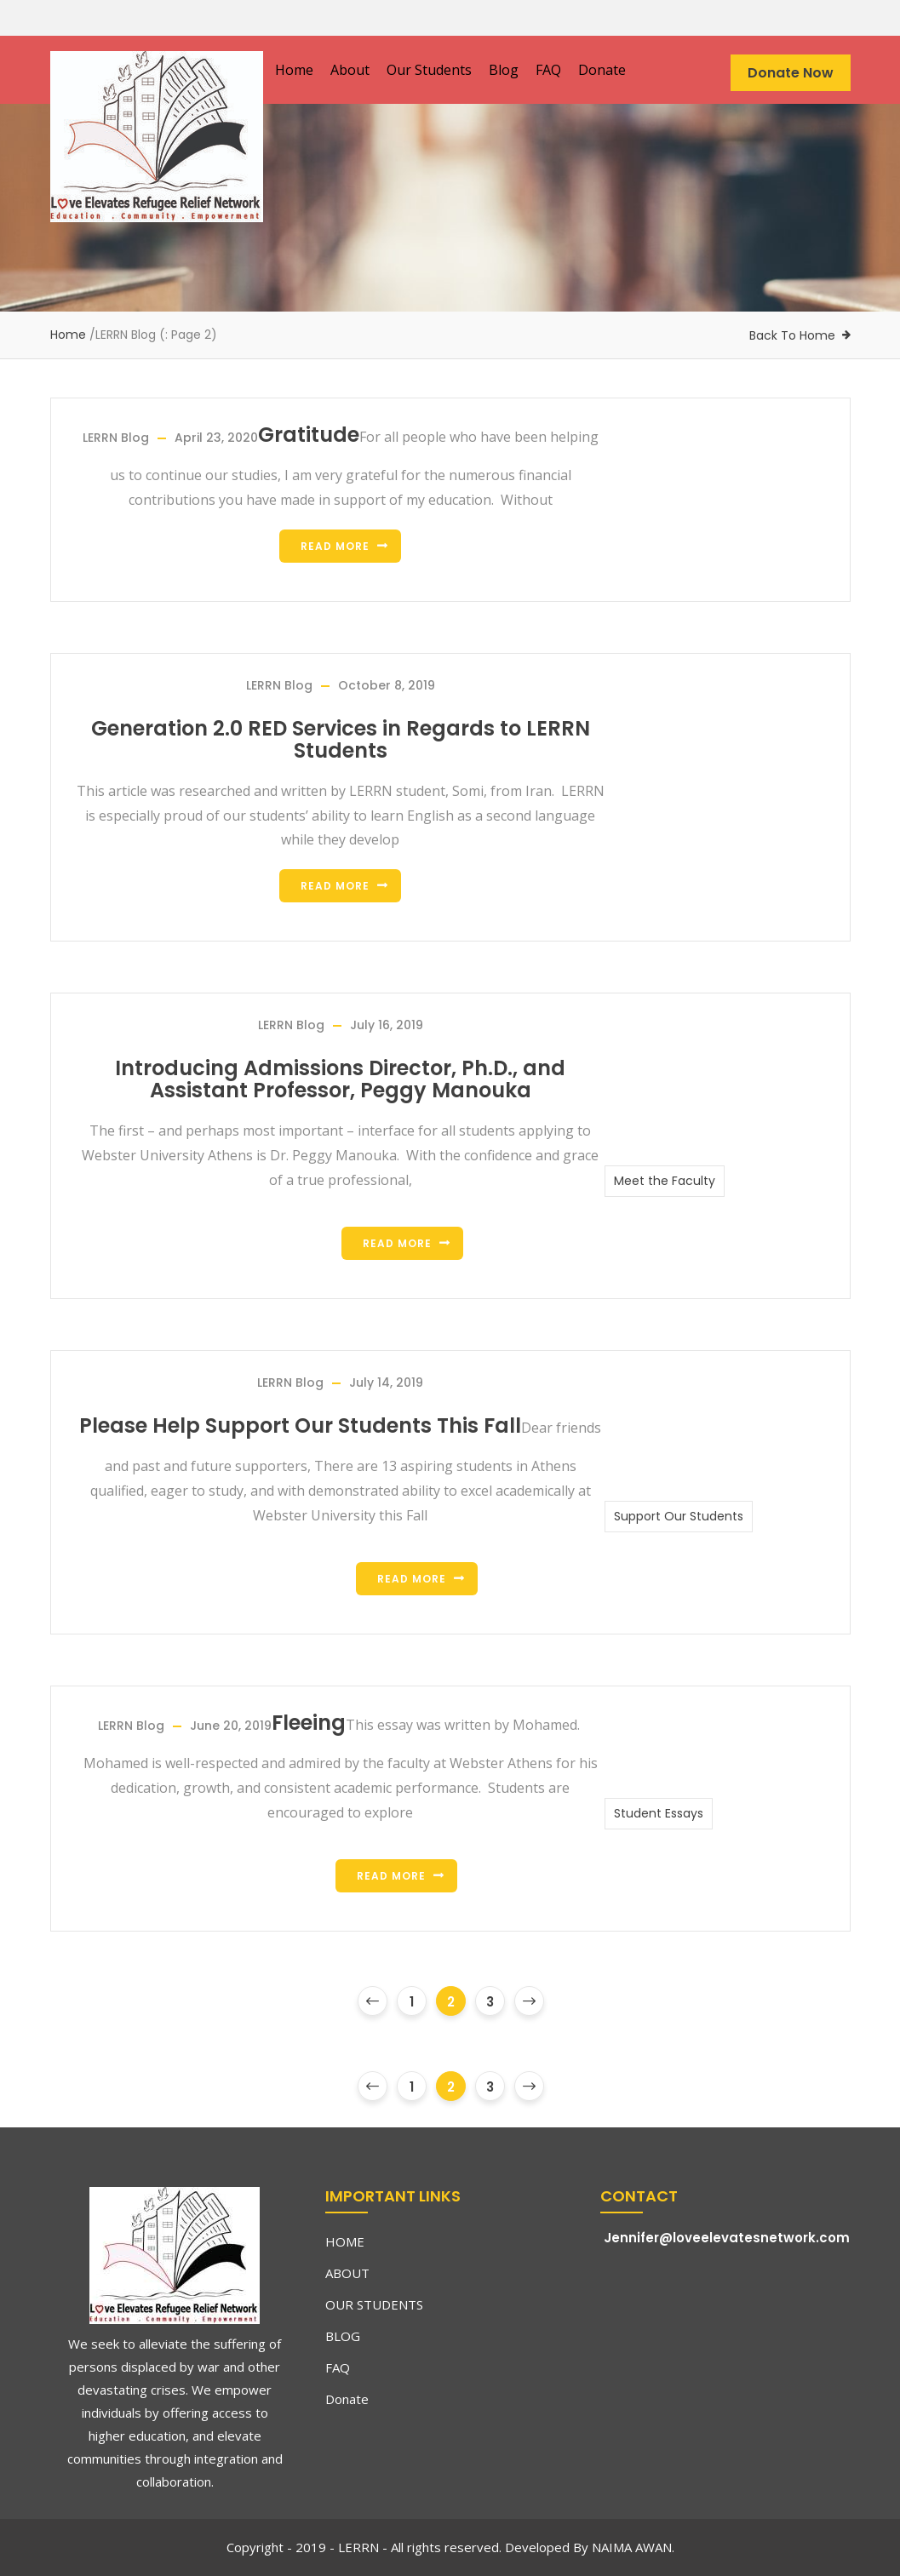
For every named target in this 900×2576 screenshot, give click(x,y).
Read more (335, 546)
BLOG (342, 2335)
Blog (504, 69)
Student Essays (658, 1813)
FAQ (548, 69)
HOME (344, 2241)
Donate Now (791, 73)
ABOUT (347, 2272)
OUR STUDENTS (374, 2304)
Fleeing (309, 1723)
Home (294, 69)
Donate (602, 69)
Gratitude (308, 435)
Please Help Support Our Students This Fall (300, 1426)
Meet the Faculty (664, 1180)
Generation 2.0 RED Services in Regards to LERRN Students (340, 740)
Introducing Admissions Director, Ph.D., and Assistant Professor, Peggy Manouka (340, 1079)
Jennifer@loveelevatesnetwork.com (727, 2238)
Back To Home (792, 335)
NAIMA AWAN (630, 2547)
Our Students (429, 69)
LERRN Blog (116, 437)
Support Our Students (678, 1516)
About (350, 69)
